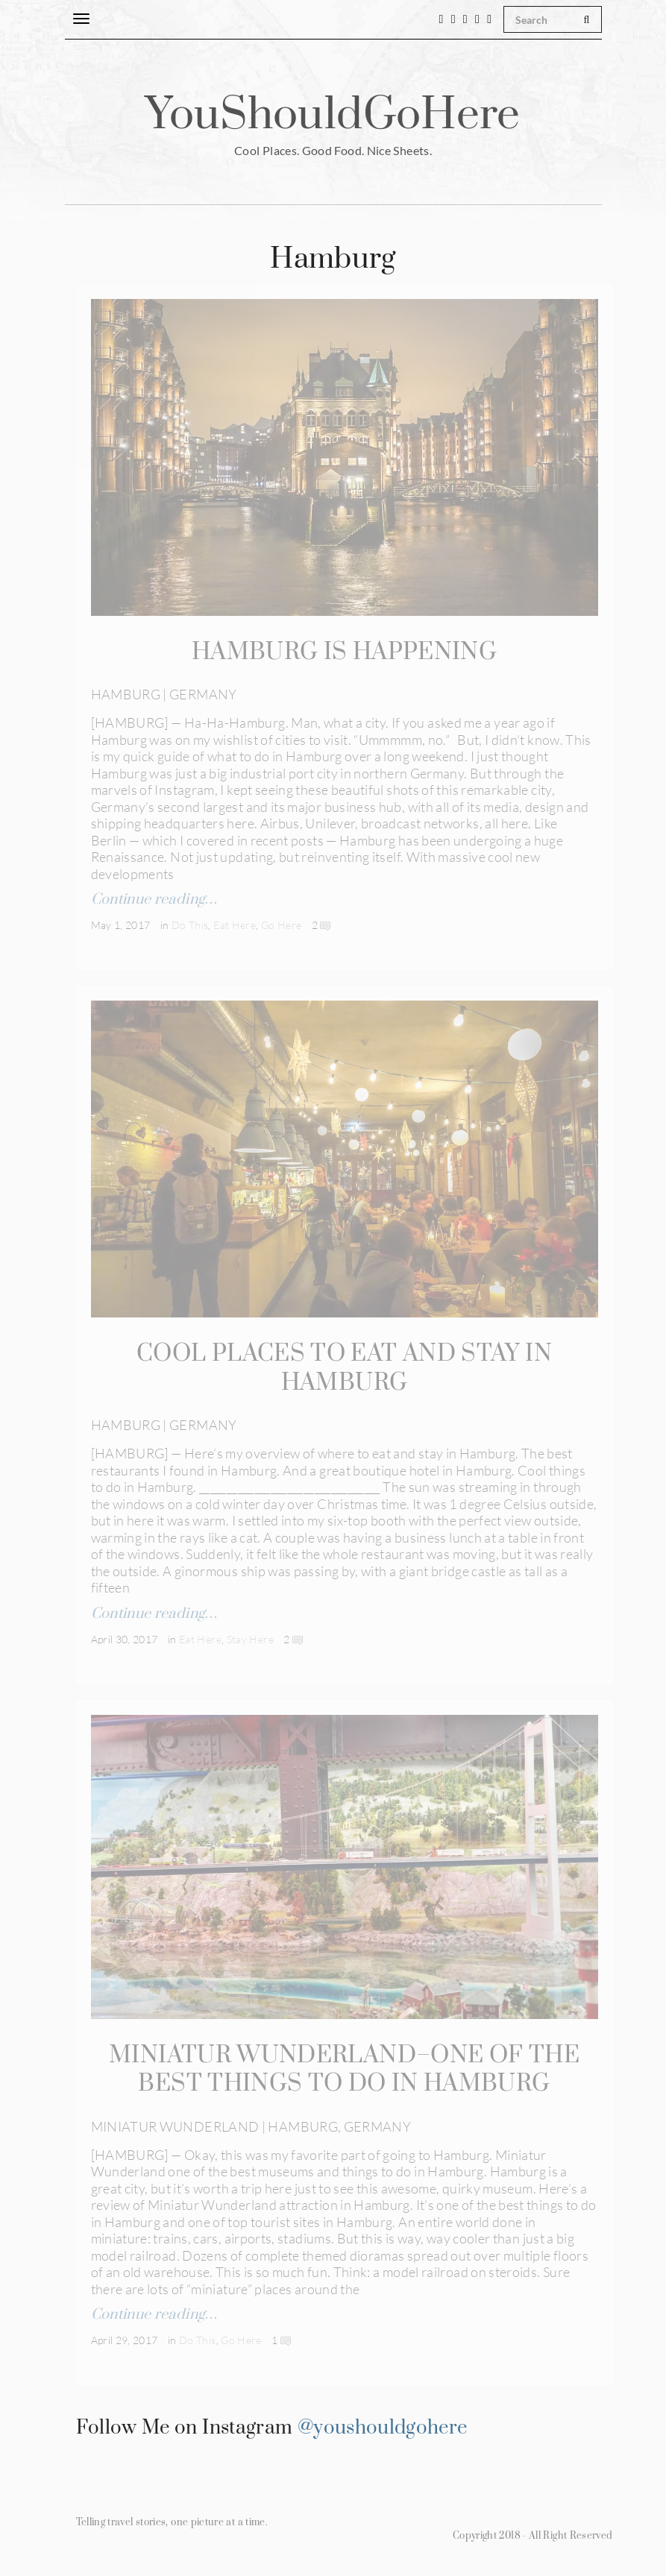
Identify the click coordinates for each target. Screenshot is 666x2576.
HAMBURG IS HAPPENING (344, 652)
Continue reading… (154, 898)
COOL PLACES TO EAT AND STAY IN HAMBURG (344, 1367)
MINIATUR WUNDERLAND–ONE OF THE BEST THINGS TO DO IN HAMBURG (344, 2067)
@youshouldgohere (383, 2424)
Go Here (281, 924)
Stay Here (250, 1637)
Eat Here (234, 924)
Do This (190, 924)
